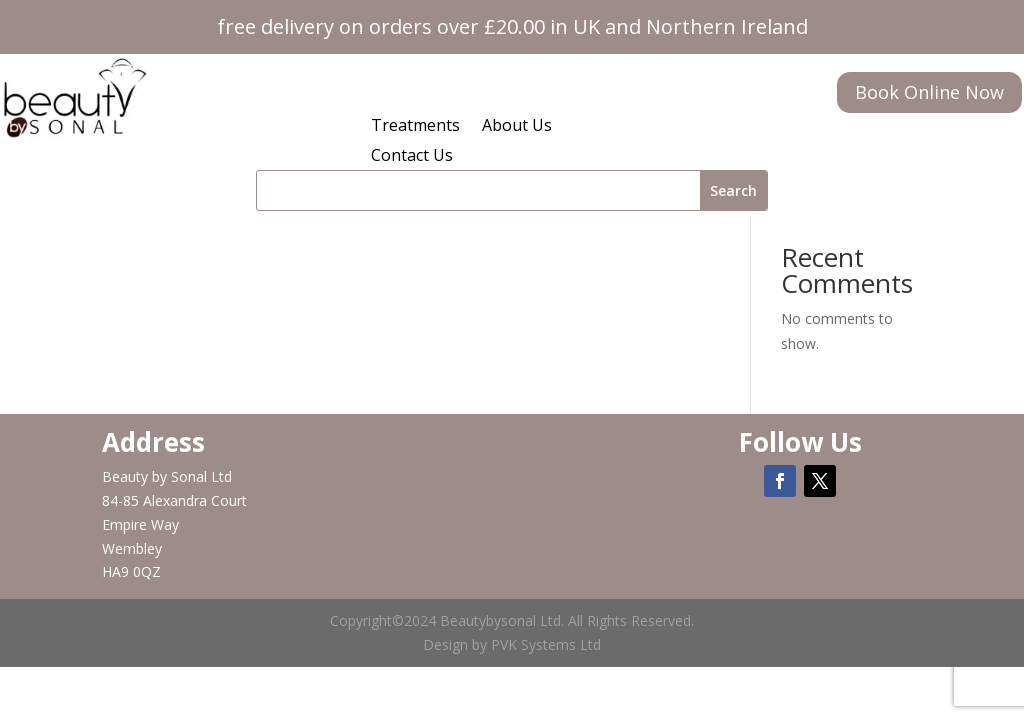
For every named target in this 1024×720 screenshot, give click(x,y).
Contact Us (412, 157)
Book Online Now (929, 92)
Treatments (415, 127)
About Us (517, 127)
